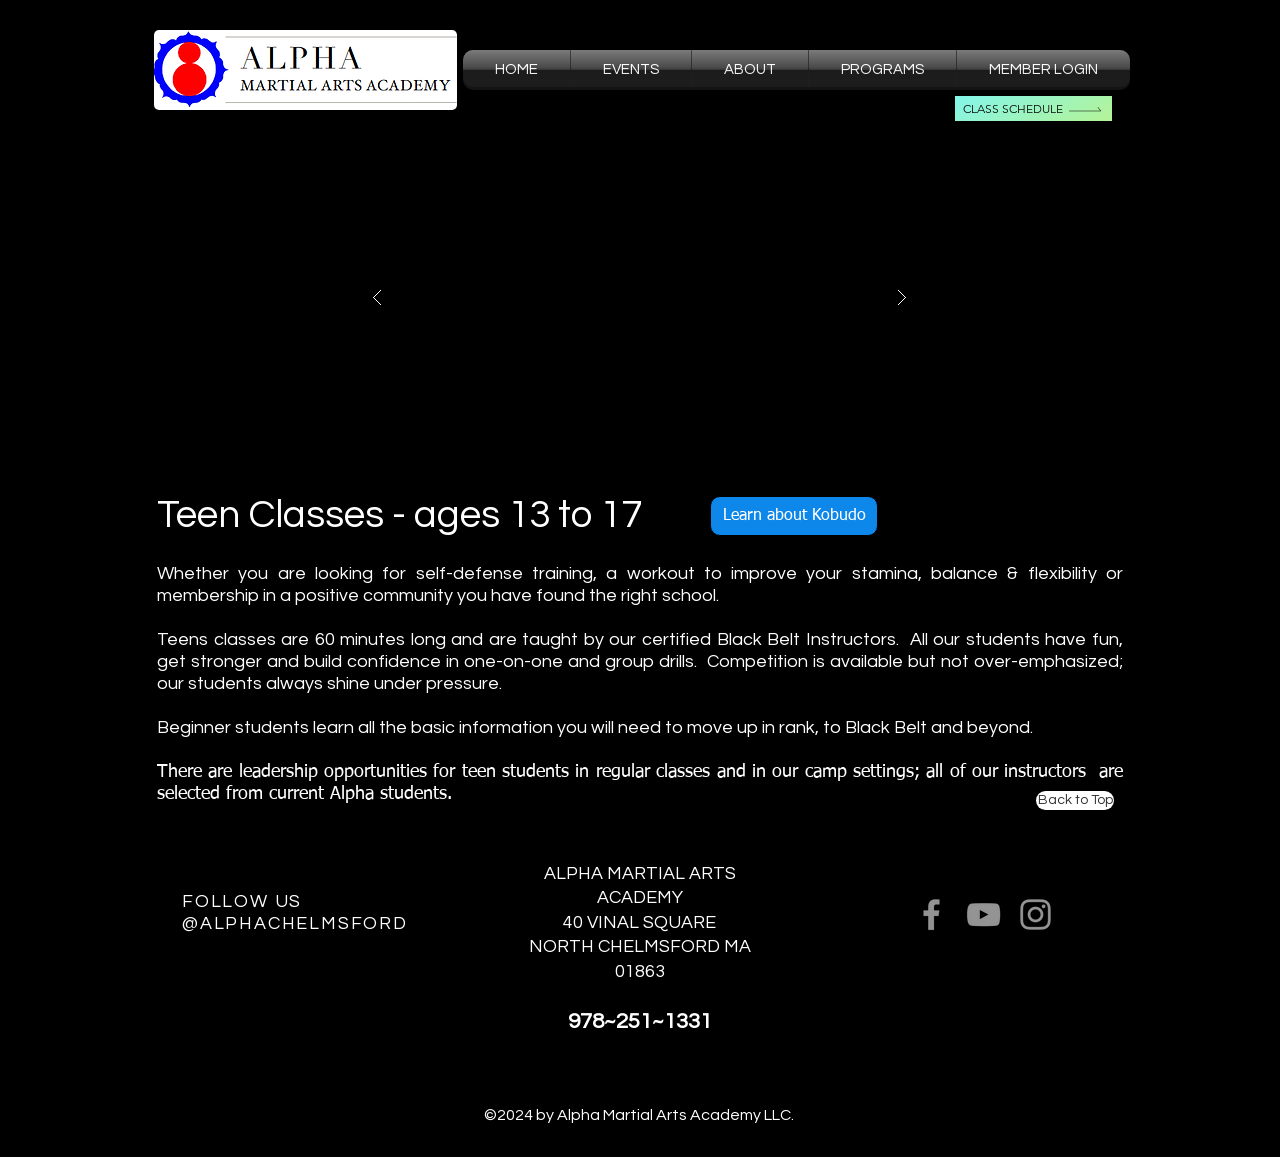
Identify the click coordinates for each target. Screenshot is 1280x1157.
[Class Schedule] (1033, 108)
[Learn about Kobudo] (794, 516)
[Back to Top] (1075, 800)
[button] (750, 70)
